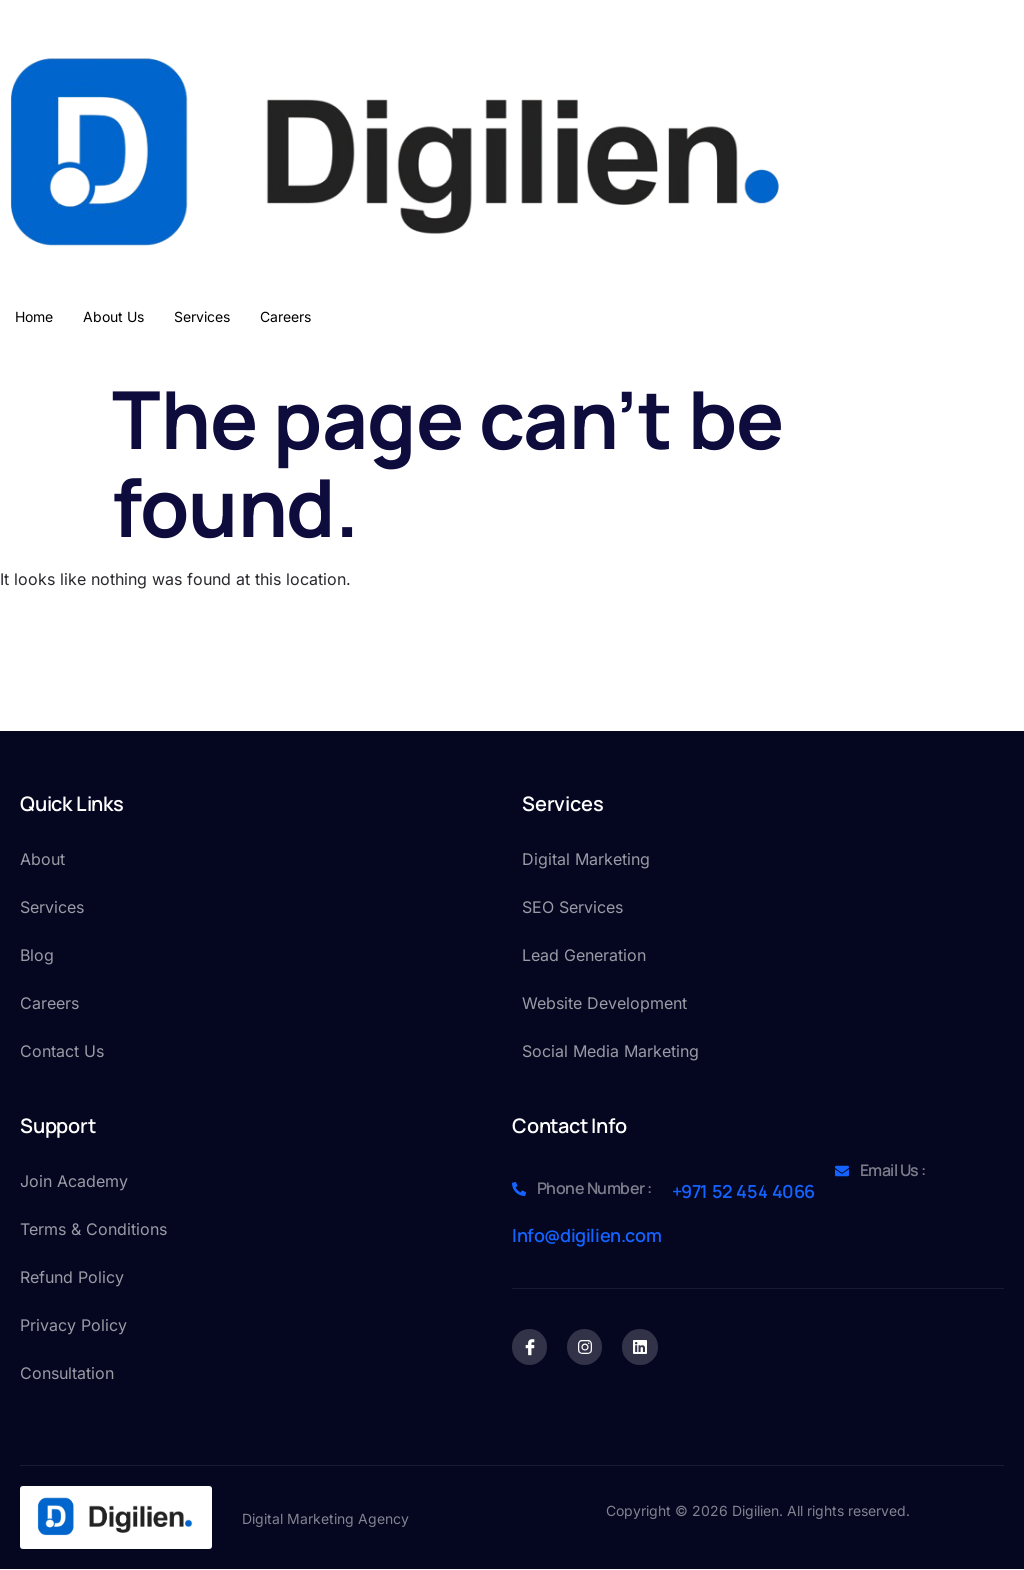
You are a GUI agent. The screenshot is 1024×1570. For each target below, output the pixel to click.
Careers (285, 316)
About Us (113, 316)
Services (202, 316)
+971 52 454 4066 (744, 1191)
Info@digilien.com (586, 1235)
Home (34, 316)
